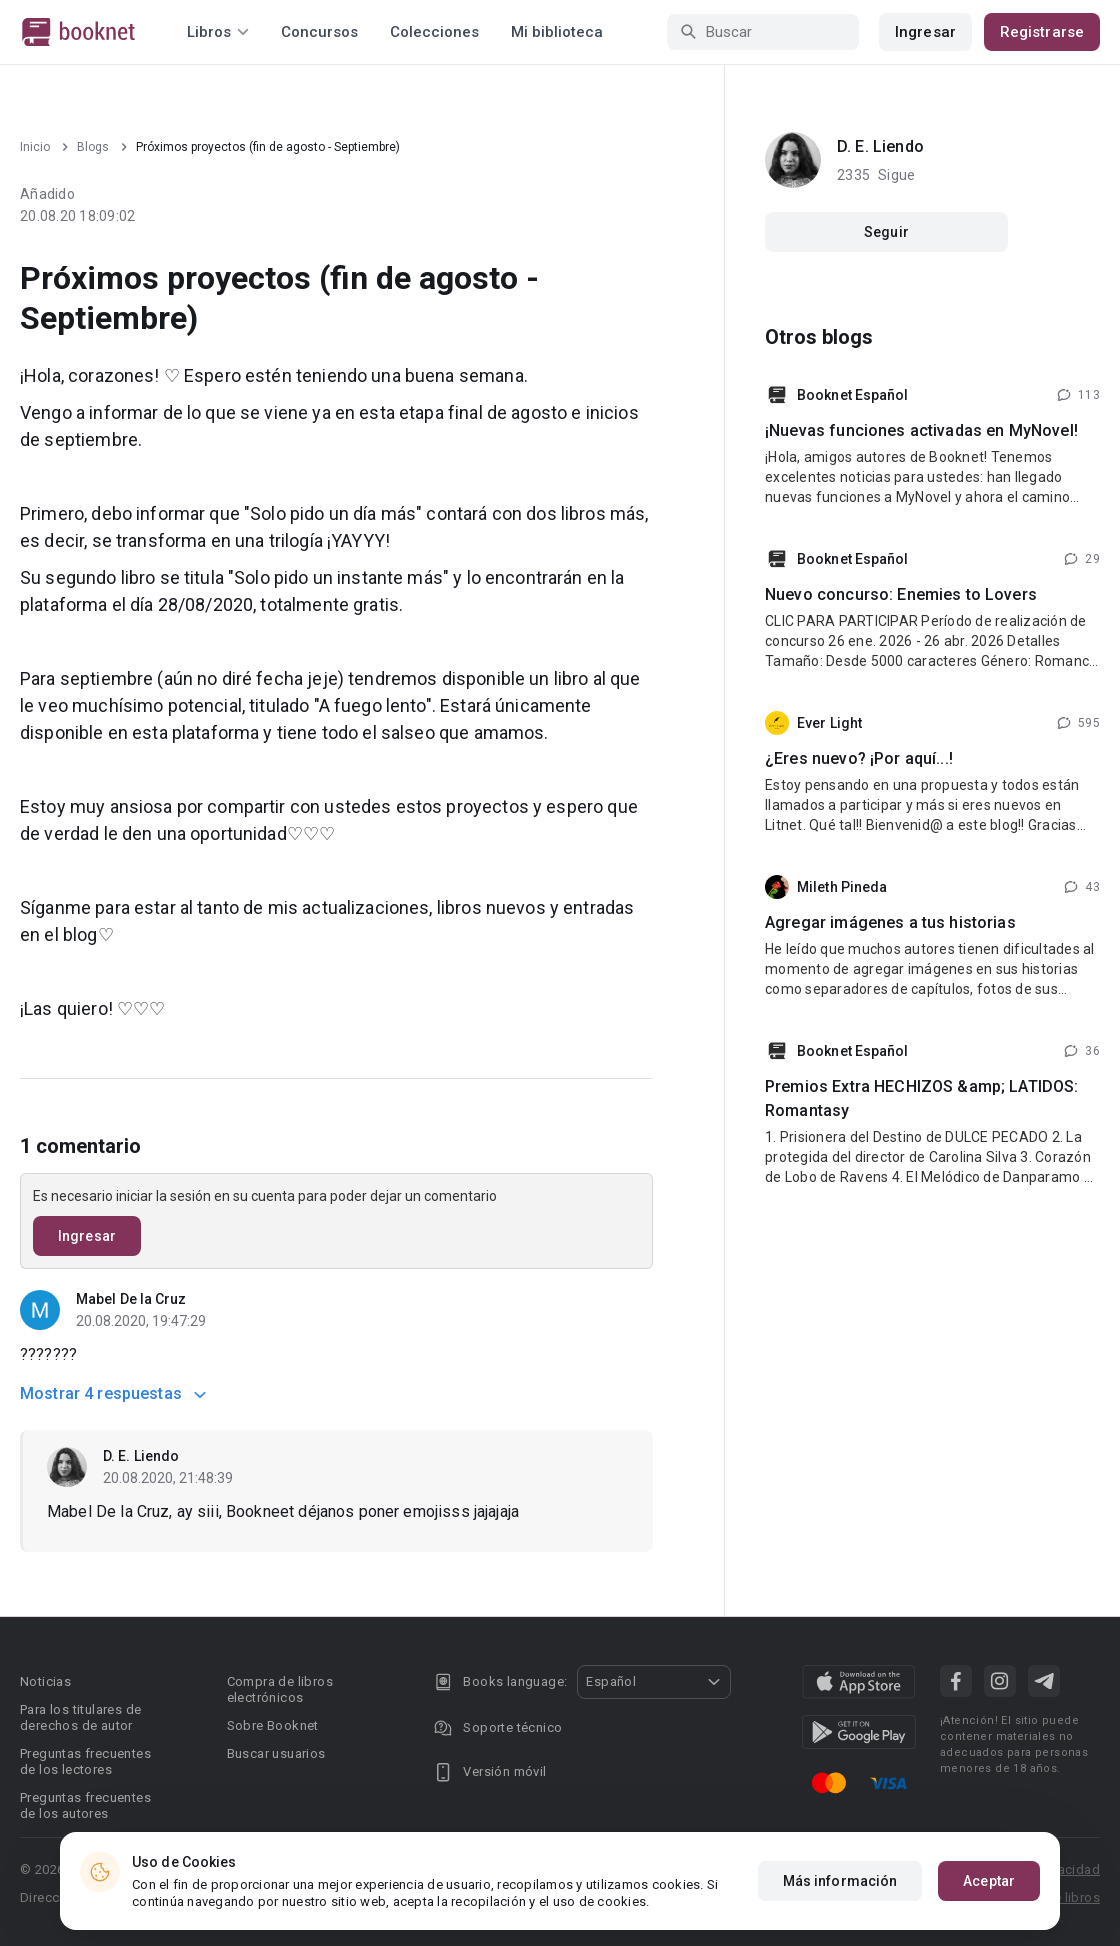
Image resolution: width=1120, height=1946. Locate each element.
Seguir (886, 232)
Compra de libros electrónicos (280, 1689)
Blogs (93, 147)
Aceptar (989, 1881)
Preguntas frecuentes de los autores (85, 1805)
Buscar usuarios (276, 1753)
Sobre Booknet (273, 1725)
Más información (840, 1881)
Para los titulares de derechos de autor (80, 1717)
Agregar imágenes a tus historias (890, 922)
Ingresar (925, 32)
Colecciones (434, 32)
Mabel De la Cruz (131, 1299)
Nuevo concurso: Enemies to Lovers (901, 594)
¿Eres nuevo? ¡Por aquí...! (859, 758)
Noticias (45, 1681)
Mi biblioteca (557, 32)
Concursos (319, 32)
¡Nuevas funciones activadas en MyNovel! (921, 430)
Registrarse (1042, 32)
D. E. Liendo (141, 1456)
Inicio (35, 147)
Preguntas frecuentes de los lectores (85, 1761)
